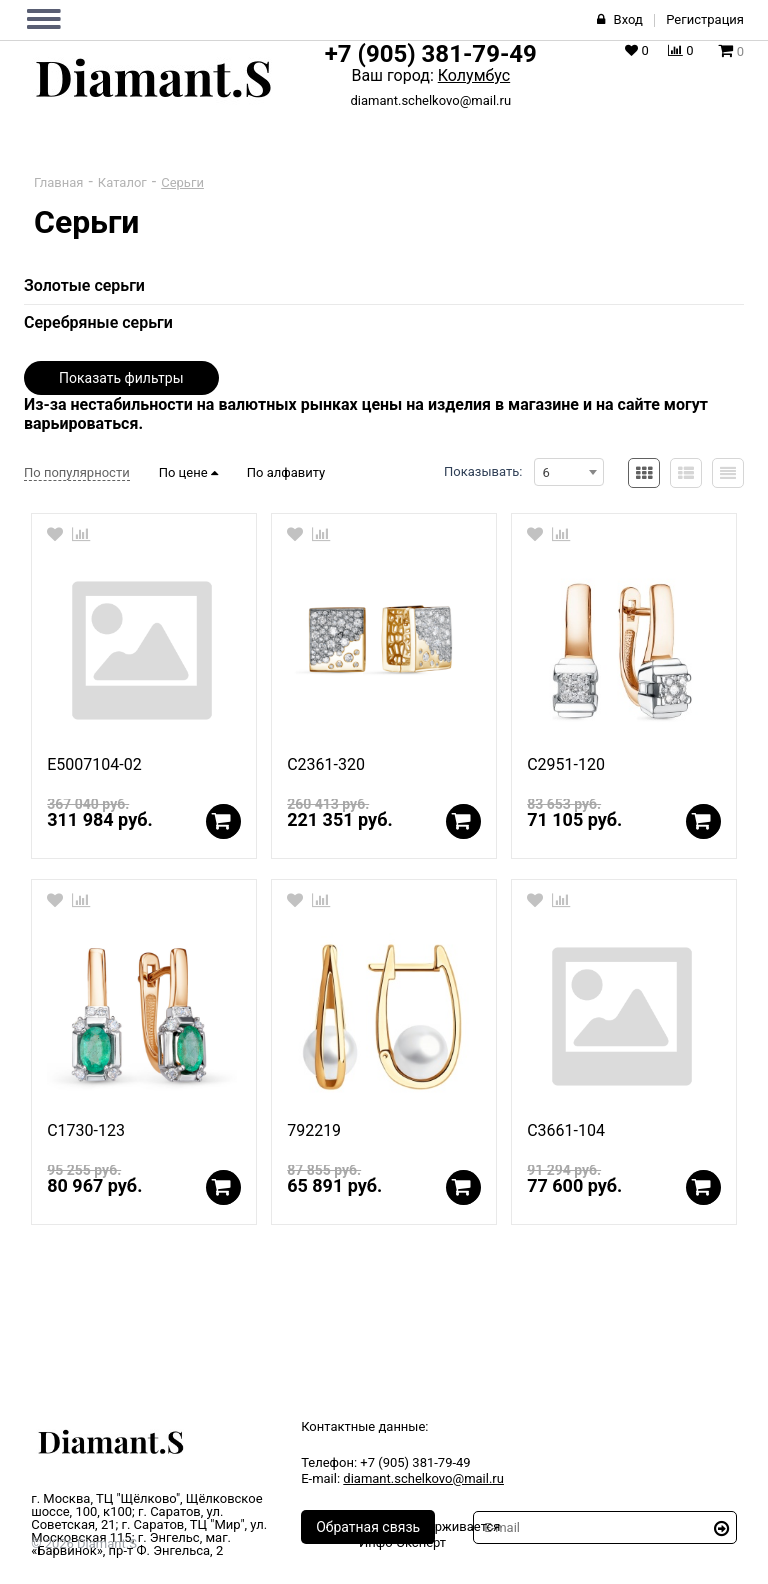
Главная (58, 182)
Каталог (122, 182)
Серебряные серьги (98, 322)
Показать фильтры (121, 378)
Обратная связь (368, 1527)
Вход (628, 19)
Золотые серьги (84, 285)
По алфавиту (286, 472)
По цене (188, 472)
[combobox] (569, 472)
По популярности (77, 472)
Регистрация (705, 19)
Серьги (182, 182)
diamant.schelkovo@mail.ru (430, 100)
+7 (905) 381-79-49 (431, 54)
